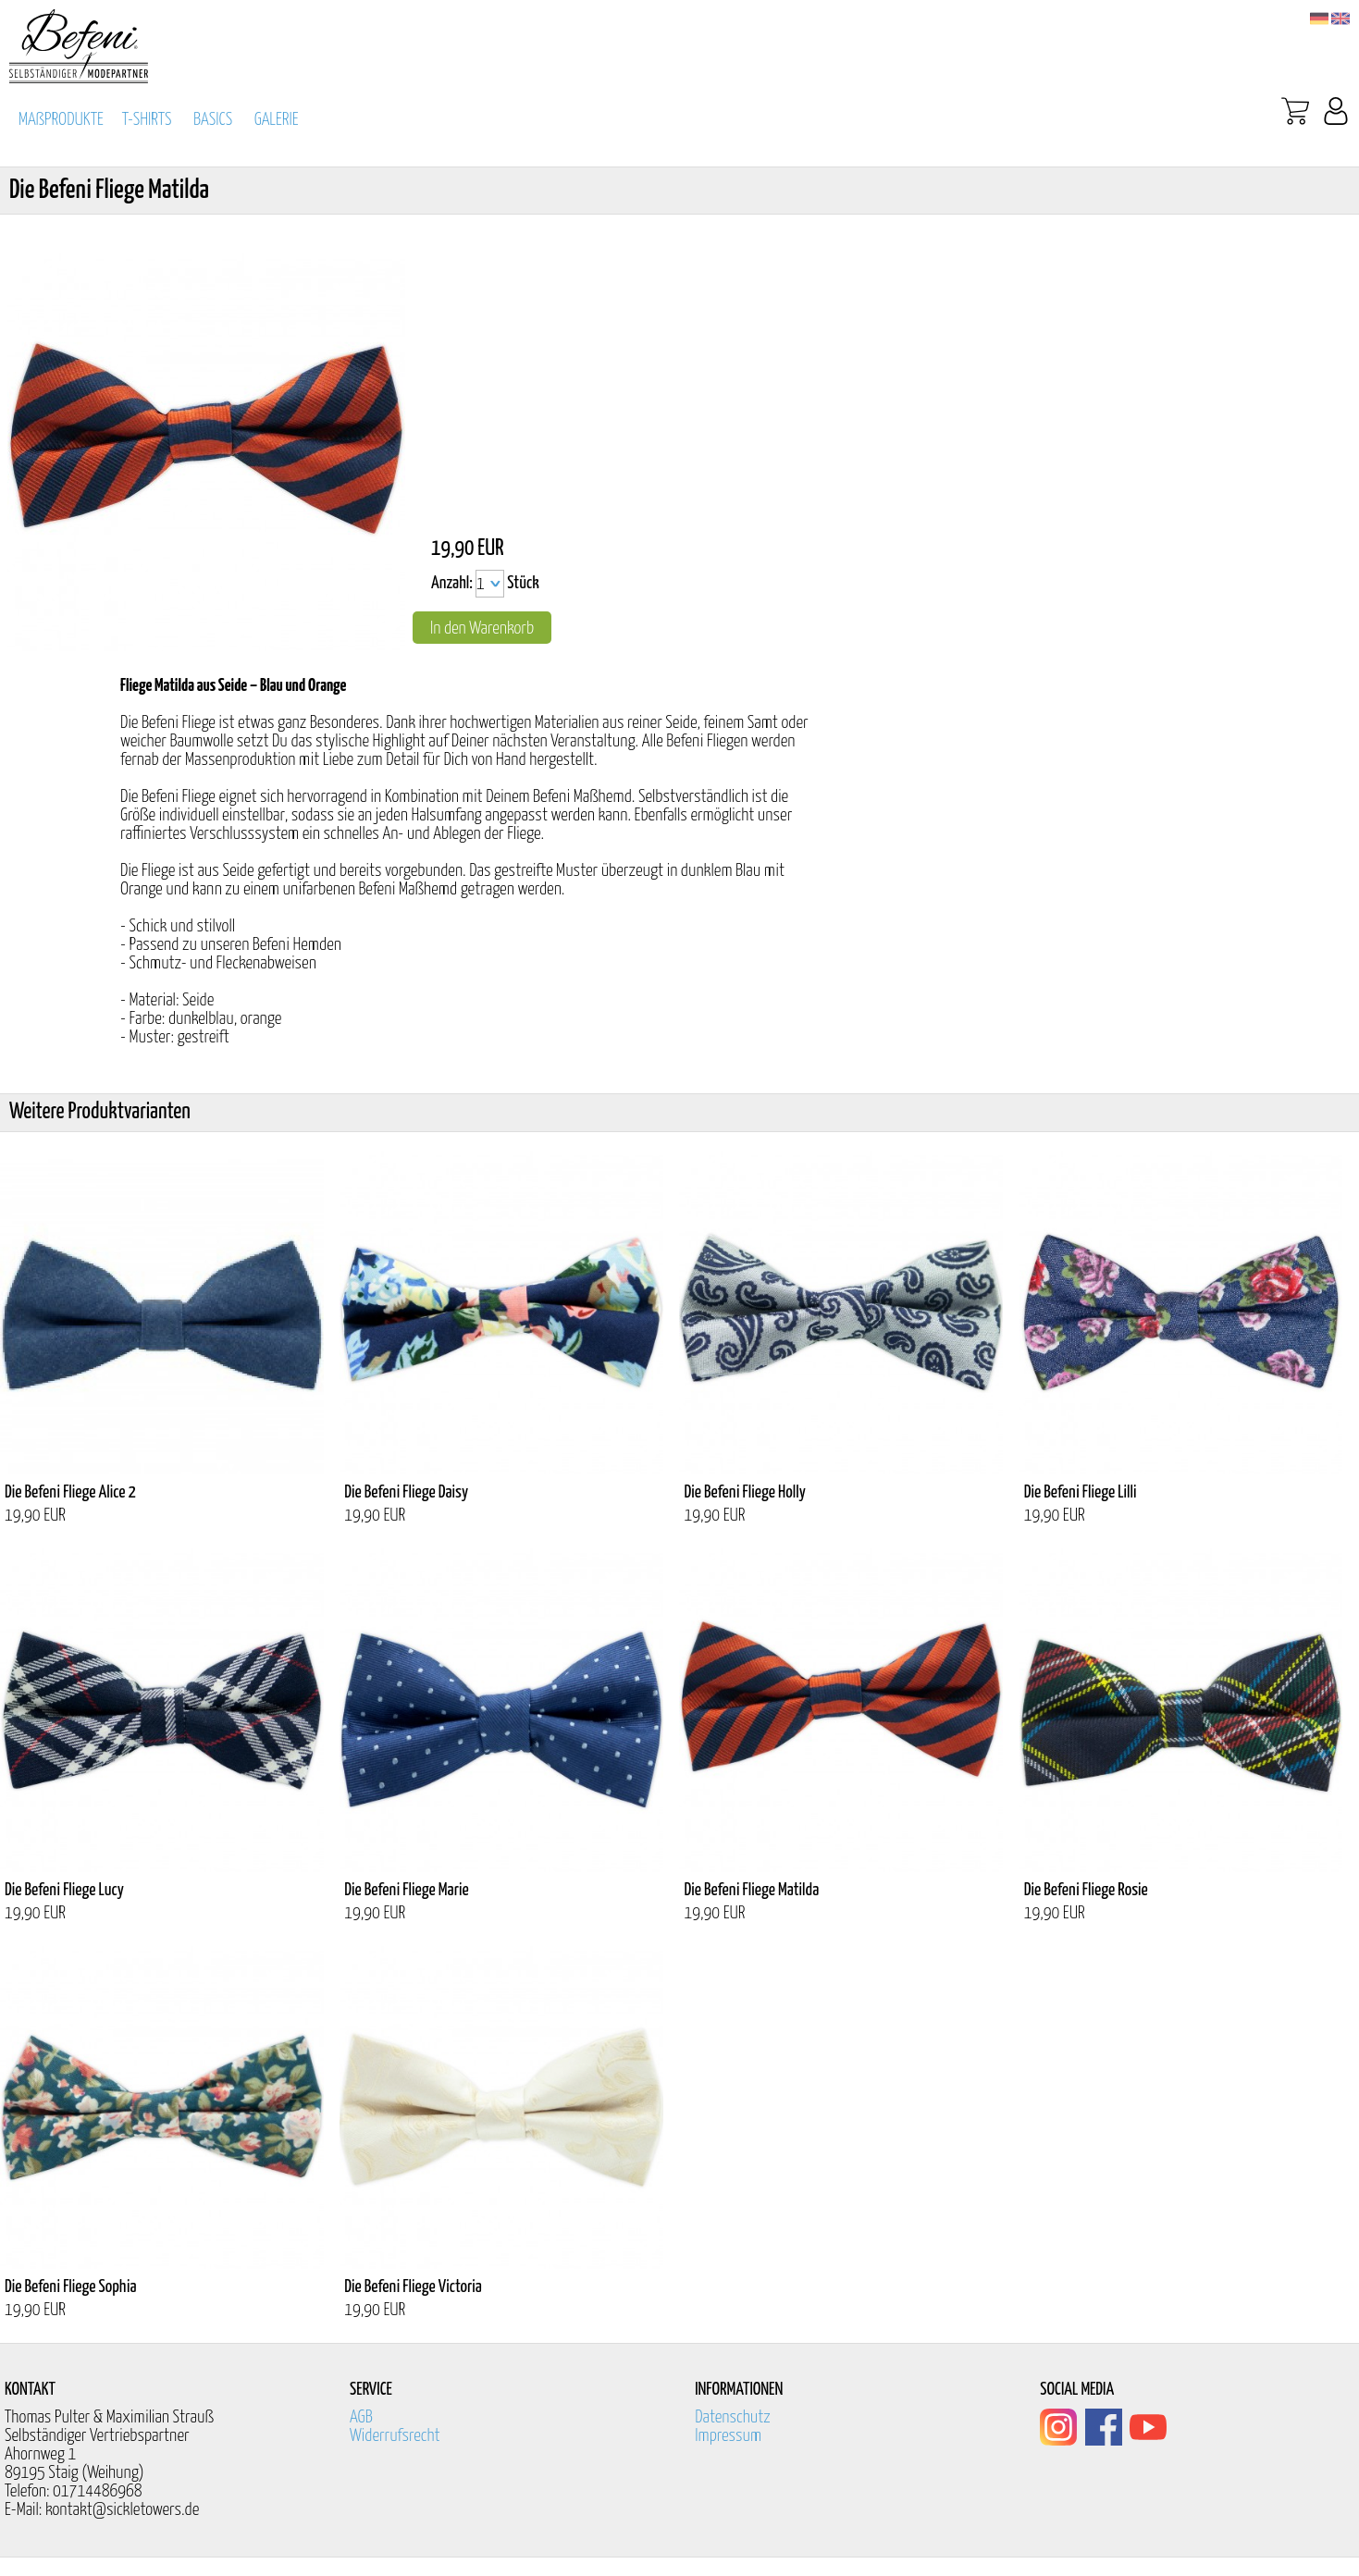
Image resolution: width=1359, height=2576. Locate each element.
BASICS (212, 120)
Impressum (728, 2436)
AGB (361, 2417)
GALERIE (276, 120)
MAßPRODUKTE (61, 120)
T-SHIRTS (147, 120)
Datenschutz (733, 2417)
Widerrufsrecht (395, 2436)
